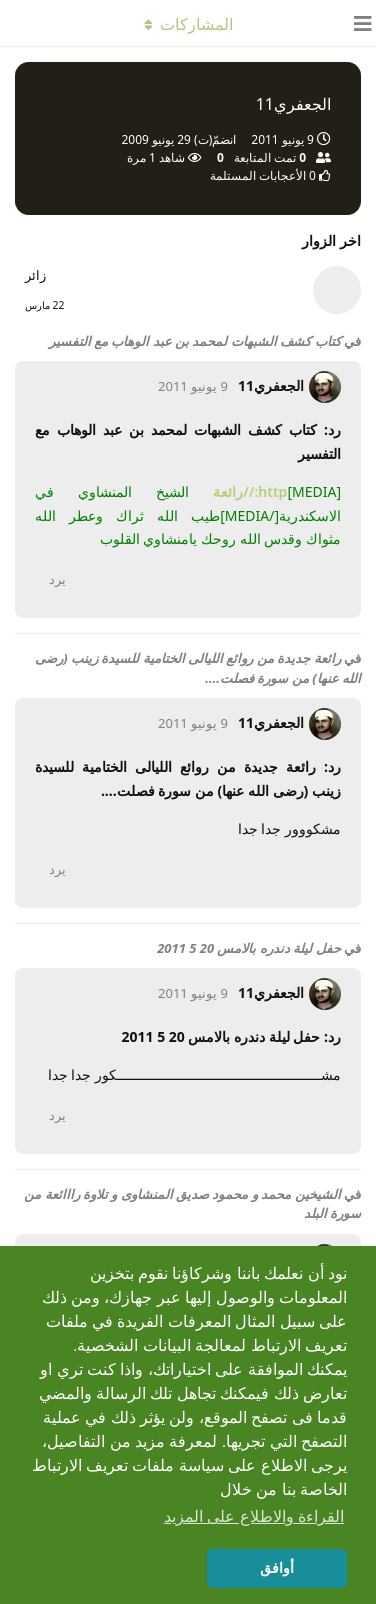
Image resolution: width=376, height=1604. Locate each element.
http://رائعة (250, 491)
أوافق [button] (277, 1568)
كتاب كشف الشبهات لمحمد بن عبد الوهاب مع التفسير (195, 341)
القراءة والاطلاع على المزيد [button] (254, 1516)
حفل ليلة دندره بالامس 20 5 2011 (248, 948)
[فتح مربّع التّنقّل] (356, 23)
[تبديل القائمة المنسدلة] (188, 23)
